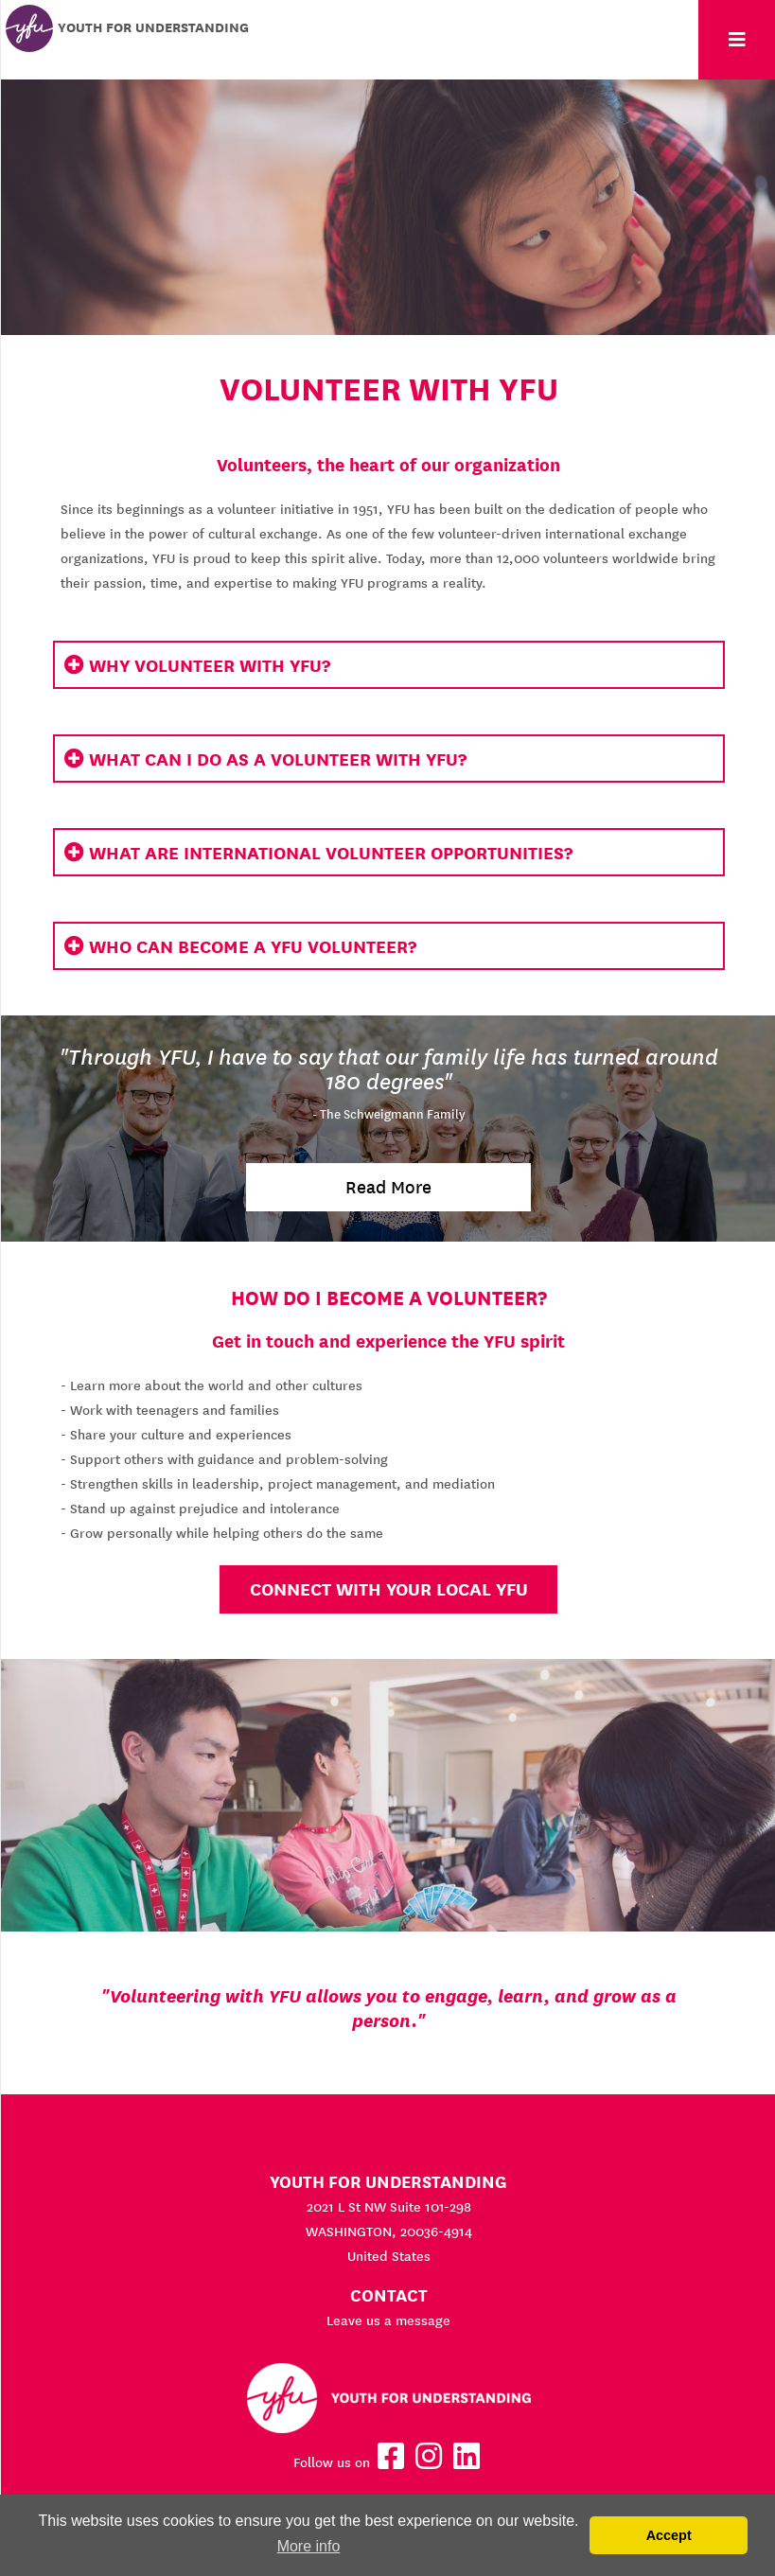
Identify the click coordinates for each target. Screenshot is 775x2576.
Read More (388, 1187)
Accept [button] (669, 2535)
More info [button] (309, 2546)
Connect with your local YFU (389, 1589)
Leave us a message (388, 2320)
